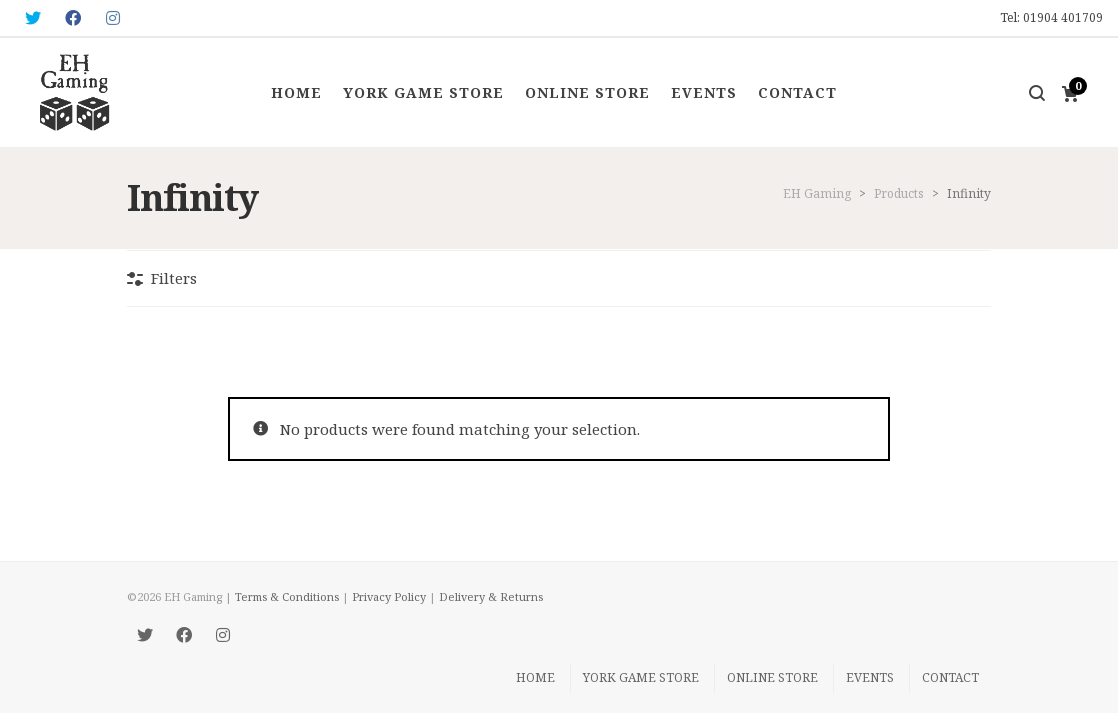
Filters (174, 278)
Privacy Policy (389, 596)
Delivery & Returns (491, 596)
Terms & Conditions (287, 596)
